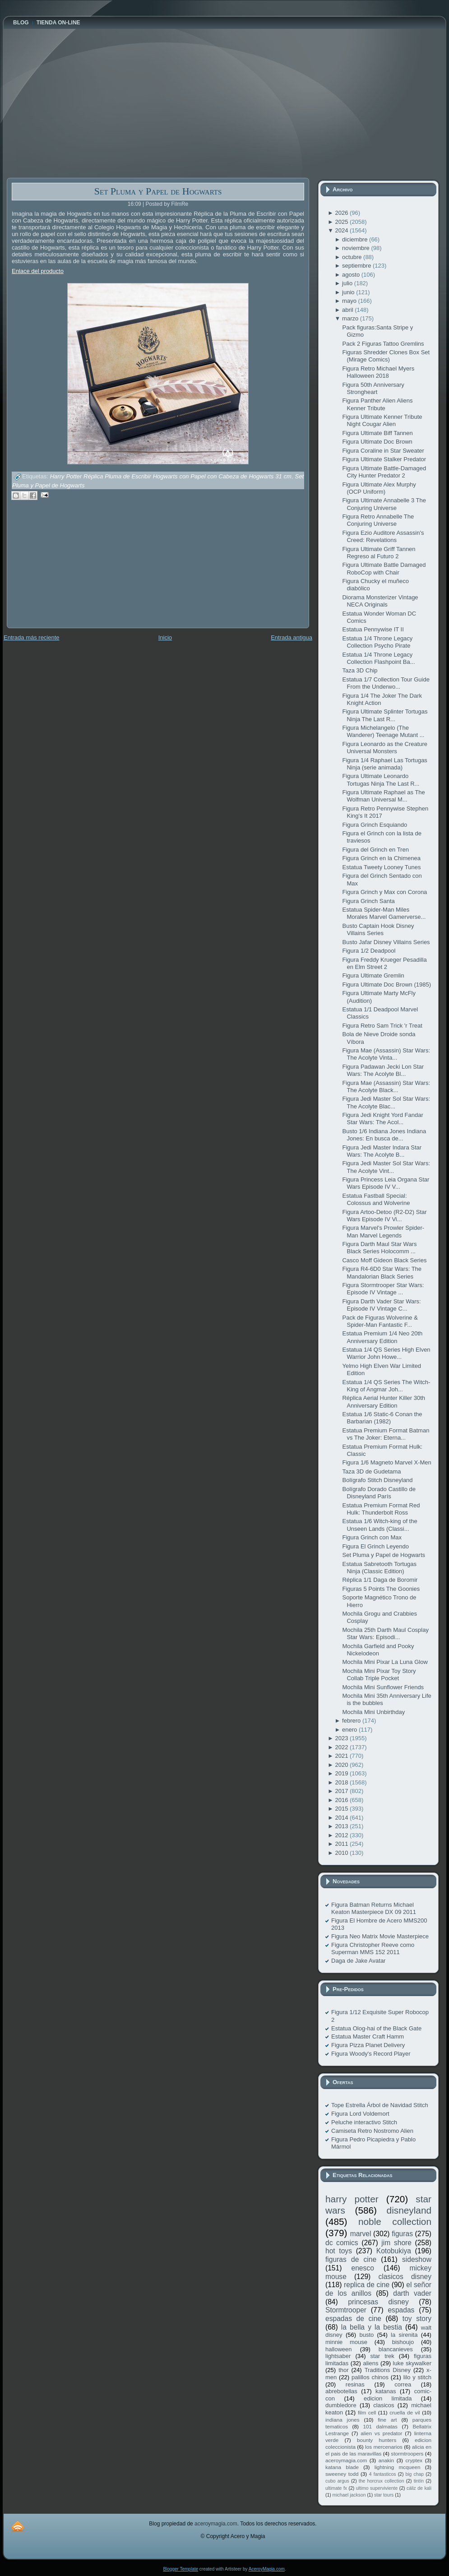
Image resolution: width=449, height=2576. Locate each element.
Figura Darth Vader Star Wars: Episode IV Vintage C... (381, 1305)
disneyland (409, 2210)
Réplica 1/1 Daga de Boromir (379, 1579)
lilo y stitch (417, 2377)
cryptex (413, 2460)
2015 (342, 1808)
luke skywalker (412, 2363)
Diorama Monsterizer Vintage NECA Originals (380, 601)
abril (348, 309)
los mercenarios (384, 2447)
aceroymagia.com (346, 2460)
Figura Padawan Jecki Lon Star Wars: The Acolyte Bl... (383, 1070)
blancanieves (396, 2349)
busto (366, 2334)
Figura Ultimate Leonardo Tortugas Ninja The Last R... (380, 780)
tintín (419, 2481)
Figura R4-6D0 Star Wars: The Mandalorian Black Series (381, 1272)
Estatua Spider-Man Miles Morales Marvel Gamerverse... (384, 913)
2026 (342, 212)
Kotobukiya (393, 2251)
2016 (342, 1800)
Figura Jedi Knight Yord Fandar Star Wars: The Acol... (382, 1119)
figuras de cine (350, 2259)
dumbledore (340, 2405)
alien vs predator (381, 2433)
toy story (417, 2318)
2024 (342, 230)
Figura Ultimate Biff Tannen (377, 433)
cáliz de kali (419, 2488)
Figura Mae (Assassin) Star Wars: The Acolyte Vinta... (386, 1054)
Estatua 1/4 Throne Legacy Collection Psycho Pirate (377, 642)
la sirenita (404, 2334)
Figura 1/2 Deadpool (368, 950)
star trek (382, 2356)
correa (402, 2384)
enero (350, 1729)
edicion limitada (388, 2398)
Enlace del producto (38, 271)
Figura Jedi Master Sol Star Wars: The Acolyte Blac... (386, 1102)
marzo (351, 318)
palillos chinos (370, 2377)
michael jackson (349, 2495)
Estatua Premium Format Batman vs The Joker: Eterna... (385, 1434)
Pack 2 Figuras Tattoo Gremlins (383, 343)
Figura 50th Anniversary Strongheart (373, 388)
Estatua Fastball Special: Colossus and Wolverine (376, 1199)
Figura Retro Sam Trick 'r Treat (382, 1025)
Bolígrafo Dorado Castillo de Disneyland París (379, 1493)
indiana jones (342, 2420)
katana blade (342, 2467)
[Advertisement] (74, 570)
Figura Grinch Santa (368, 901)
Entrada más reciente (32, 637)
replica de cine (366, 2285)
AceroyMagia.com (267, 2569)
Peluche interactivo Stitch (364, 2122)
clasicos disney (404, 2276)
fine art (387, 2420)
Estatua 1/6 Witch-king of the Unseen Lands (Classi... (379, 1525)
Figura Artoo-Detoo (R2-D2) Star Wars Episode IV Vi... (384, 1216)
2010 (342, 1852)
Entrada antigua (291, 637)
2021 (342, 1755)
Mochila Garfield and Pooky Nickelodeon (378, 1650)
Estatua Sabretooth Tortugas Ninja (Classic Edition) (379, 1568)
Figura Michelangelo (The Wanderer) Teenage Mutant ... (383, 731)
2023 (342, 1738)
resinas (355, 2384)
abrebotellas (341, 2391)
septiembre (357, 265)
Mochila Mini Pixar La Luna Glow (384, 1662)
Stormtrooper (345, 2310)
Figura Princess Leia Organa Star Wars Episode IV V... (385, 1183)
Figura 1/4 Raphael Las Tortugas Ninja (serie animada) (384, 764)
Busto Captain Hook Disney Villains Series (378, 929)
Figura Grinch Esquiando (374, 824)
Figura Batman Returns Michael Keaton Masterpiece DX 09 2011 (373, 1908)
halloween (338, 2349)
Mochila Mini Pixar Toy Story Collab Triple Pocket (379, 1675)
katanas (385, 2391)
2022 (342, 1747)
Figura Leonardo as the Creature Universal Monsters (384, 748)
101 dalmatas (380, 2426)
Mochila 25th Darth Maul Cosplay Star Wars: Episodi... (385, 1633)
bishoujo (403, 2342)
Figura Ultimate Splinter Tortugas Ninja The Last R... (384, 715)
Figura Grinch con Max (372, 1537)
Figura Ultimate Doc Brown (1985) (386, 984)
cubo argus (337, 2481)
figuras (402, 2234)
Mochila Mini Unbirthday (373, 1712)
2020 (342, 1764)
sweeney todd (341, 2474)
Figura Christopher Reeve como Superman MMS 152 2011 (372, 1948)
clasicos (383, 2405)
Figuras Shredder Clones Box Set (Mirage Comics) (386, 356)
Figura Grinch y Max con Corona (384, 892)
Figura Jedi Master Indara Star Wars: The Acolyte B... (381, 1151)
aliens (370, 2363)
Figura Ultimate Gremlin (373, 975)
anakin (386, 2460)
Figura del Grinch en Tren (375, 849)
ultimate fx (336, 2488)
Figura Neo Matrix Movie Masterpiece (380, 1936)
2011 (342, 1843)
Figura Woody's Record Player (371, 2053)
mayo (350, 300)
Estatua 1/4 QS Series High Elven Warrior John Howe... (386, 1353)
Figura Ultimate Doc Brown (377, 441)
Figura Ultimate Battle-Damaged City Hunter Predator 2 (384, 472)
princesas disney (378, 2302)
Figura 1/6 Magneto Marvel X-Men (386, 1462)
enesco (363, 2268)
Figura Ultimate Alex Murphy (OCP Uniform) (379, 488)
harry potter (352, 2199)
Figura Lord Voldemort (360, 2113)
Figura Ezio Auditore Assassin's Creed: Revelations (383, 536)
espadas (401, 2310)
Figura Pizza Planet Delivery (368, 2045)
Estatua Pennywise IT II (372, 629)
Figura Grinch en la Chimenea (381, 858)
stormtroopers (407, 2453)
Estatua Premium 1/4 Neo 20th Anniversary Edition (382, 1337)
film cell (367, 2412)
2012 (342, 1835)
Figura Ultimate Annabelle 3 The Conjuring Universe (384, 504)
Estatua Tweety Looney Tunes (381, 867)
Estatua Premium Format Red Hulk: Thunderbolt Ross (381, 1509)
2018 (342, 1782)
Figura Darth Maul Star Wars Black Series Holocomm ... (379, 1248)
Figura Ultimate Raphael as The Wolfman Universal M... (383, 796)
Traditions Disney (388, 2370)
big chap (415, 2474)
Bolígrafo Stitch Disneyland (377, 1480)
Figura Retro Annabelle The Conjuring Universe (378, 520)
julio (348, 283)
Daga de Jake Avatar (358, 1960)
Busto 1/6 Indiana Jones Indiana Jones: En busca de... (384, 1135)
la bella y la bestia (371, 2327)
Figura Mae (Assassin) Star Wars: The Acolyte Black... (386, 1086)
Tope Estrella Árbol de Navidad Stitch (379, 2105)
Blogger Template (180, 2569)
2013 (342, 1826)
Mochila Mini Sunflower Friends (383, 1687)
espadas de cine (353, 2318)
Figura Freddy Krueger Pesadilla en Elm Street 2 (384, 963)
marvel (360, 2234)
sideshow (416, 2259)
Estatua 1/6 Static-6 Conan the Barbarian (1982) (382, 1418)
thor (343, 2370)
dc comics (341, 2243)
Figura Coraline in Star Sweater (383, 450)
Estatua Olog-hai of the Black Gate (376, 2028)
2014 (342, 1817)
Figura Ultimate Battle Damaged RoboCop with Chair (384, 568)
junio (349, 292)
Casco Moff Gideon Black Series (384, 1260)
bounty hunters (376, 2440)
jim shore (396, 2243)
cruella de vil (404, 2412)
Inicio (165, 637)
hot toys (338, 2251)
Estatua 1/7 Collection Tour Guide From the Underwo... (385, 683)
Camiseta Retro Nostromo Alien (372, 2130)
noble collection (394, 2221)
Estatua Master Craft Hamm (367, 2036)
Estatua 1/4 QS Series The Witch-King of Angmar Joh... (386, 1386)
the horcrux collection (381, 2481)
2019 (342, 1773)
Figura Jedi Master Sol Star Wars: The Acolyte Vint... (386, 1167)
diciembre (355, 239)
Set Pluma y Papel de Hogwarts (158, 191)
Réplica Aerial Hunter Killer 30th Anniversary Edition (383, 1401)
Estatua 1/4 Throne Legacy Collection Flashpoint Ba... (378, 658)
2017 (342, 1791)
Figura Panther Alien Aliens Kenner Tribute (377, 404)
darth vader (412, 2293)
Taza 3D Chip (359, 670)
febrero (352, 1720)
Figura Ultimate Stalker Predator (384, 459)
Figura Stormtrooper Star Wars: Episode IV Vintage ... (383, 1289)
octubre (352, 257)
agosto (351, 274)
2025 (342, 221)
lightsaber (338, 2356)
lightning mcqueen (398, 2467)
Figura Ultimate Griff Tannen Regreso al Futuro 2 (378, 553)
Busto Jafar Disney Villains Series (386, 942)
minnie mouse (346, 2342)
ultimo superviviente (377, 2488)
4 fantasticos (382, 2474)
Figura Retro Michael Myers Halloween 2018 (378, 372)
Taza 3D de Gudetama (371, 1471)
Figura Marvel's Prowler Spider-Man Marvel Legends (383, 1231)
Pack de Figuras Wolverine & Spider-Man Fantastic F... (379, 1321)
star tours (383, 2495)
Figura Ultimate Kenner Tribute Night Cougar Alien (382, 420)
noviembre (356, 248)
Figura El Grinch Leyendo (375, 1546)
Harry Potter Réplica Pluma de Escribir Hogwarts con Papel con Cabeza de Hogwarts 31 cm (171, 476)
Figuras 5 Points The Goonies (381, 1588)
